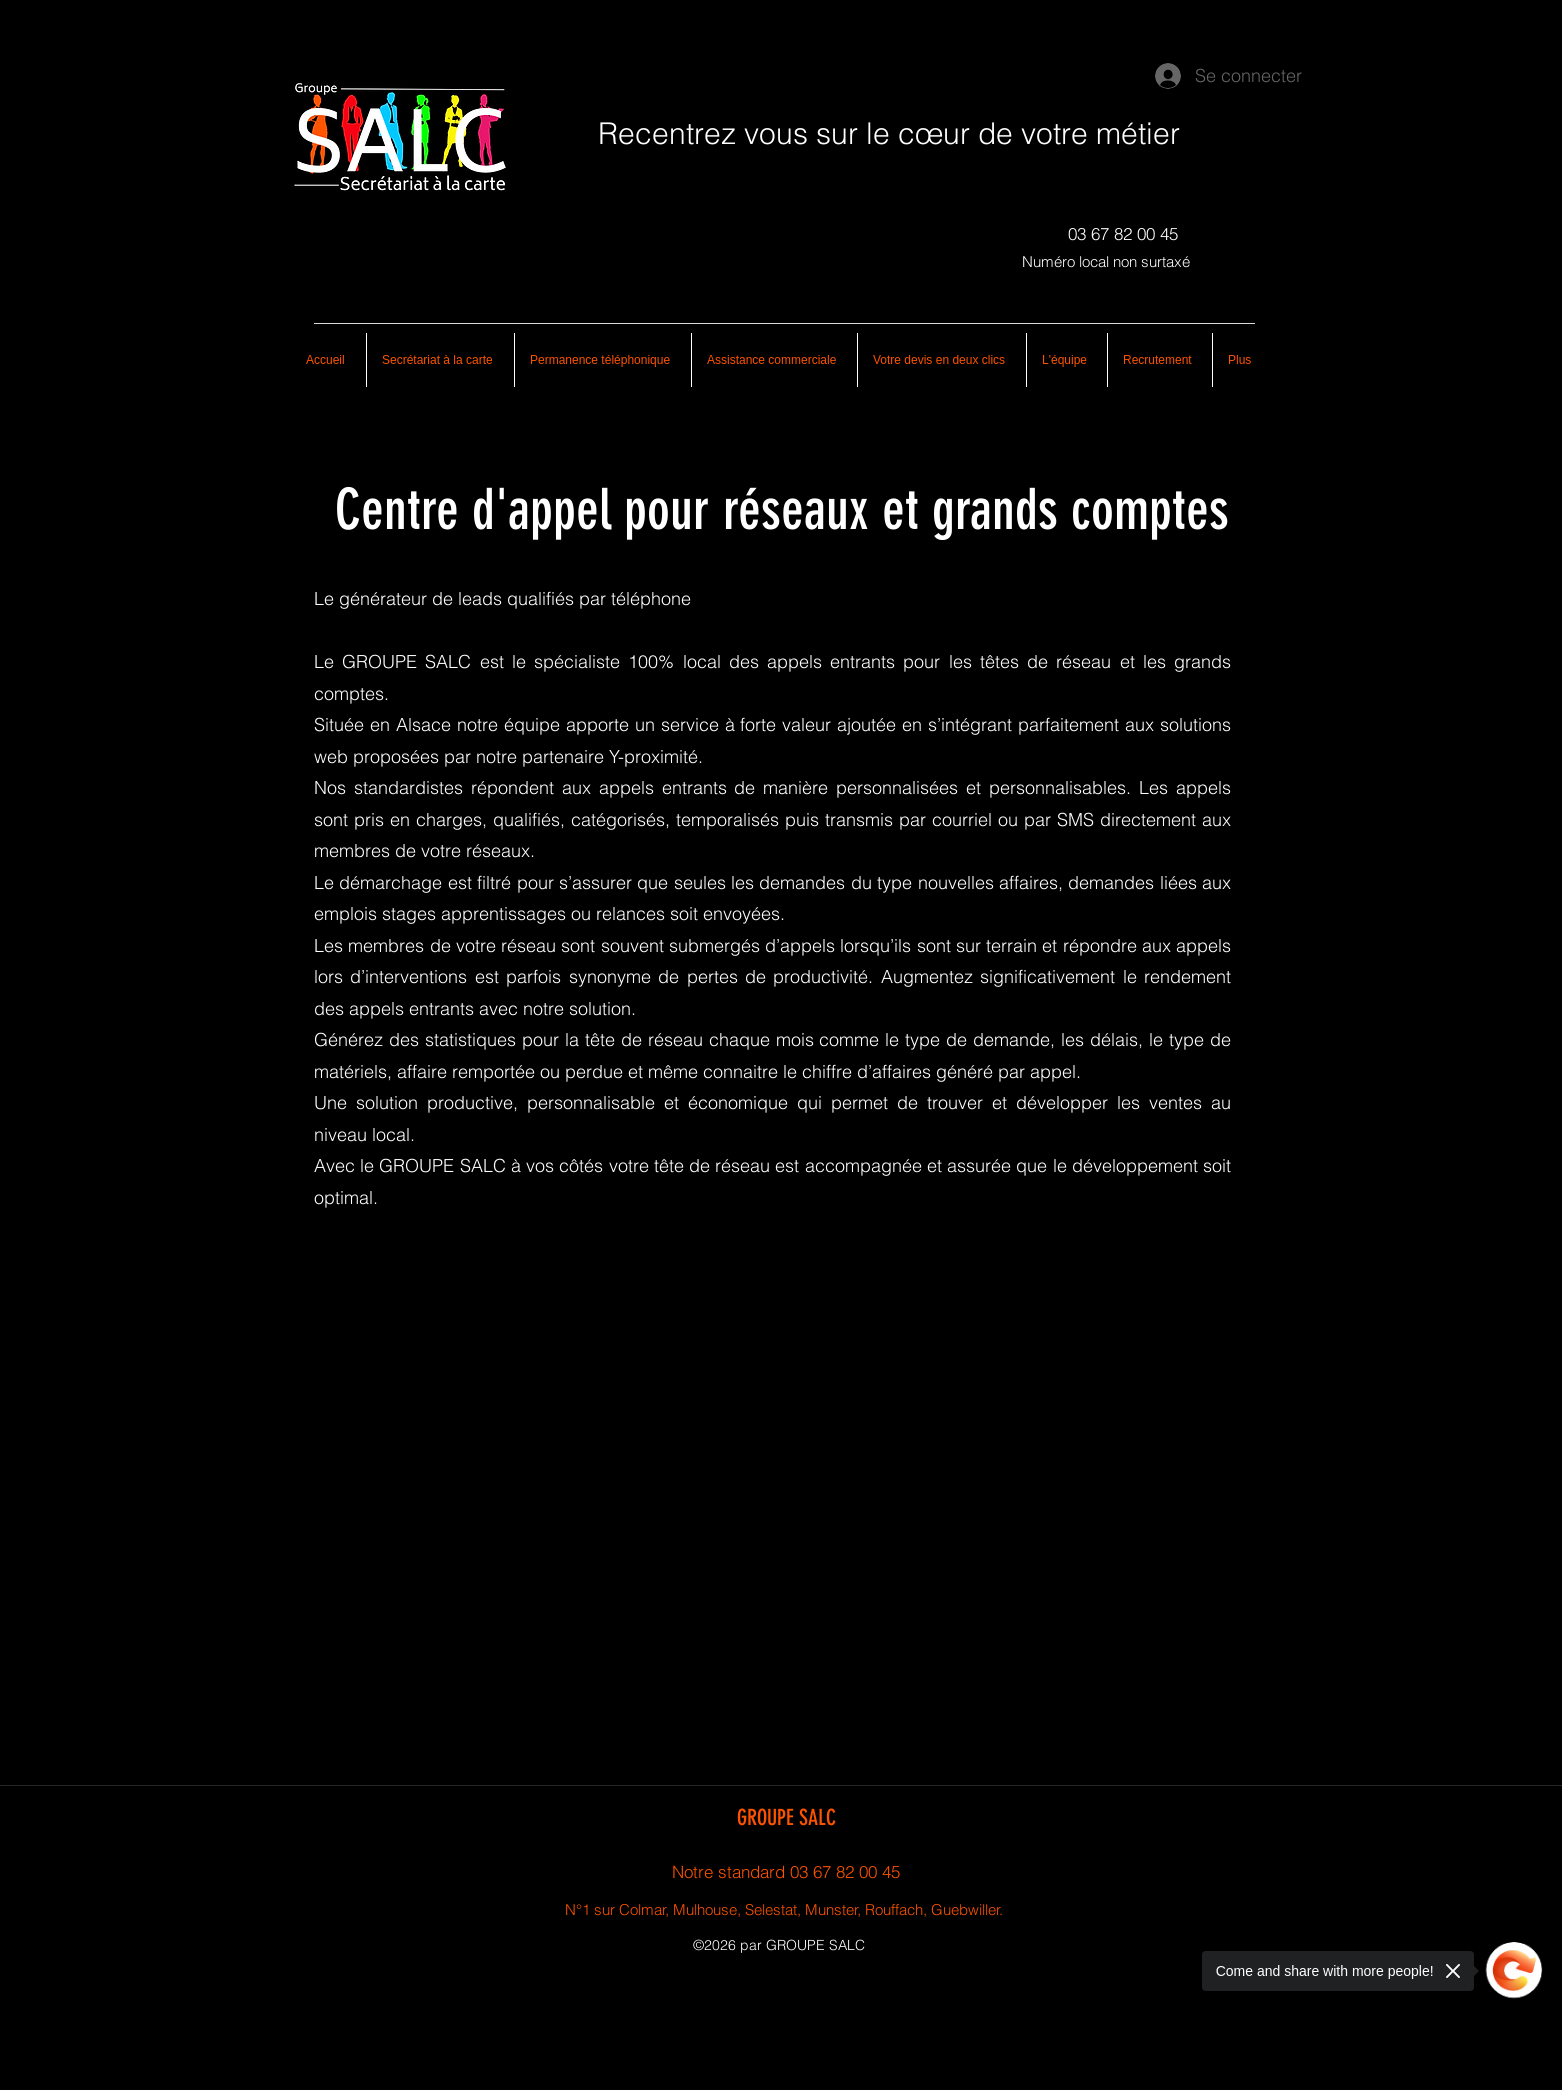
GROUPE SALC (786, 1817)
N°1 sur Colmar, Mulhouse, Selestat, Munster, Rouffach (744, 1909)
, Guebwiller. (965, 1909)
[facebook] (765, 1968)
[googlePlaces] (795, 1968)
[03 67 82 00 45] (1122, 233)
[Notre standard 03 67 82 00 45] (786, 1871)
